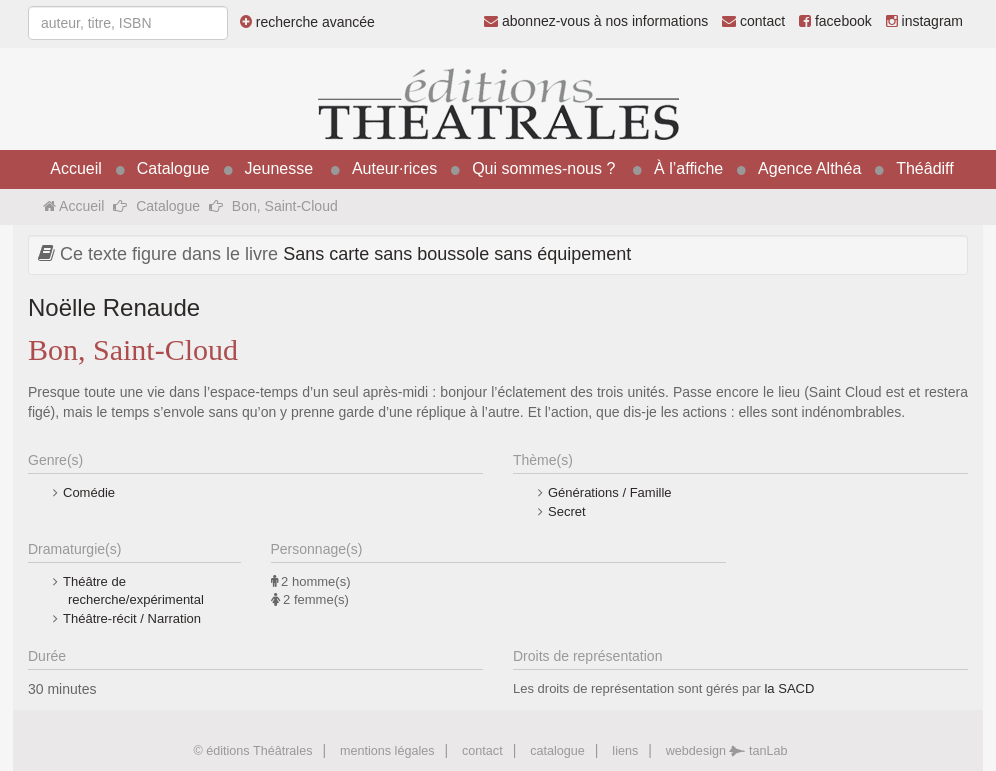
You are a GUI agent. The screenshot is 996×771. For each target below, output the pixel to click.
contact (753, 21)
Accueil (76, 168)
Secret (567, 511)
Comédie (89, 492)
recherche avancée (307, 22)
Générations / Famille (610, 492)
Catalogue (173, 168)
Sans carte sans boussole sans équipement (457, 254)
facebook (835, 21)
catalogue (557, 751)
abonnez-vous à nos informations (596, 21)
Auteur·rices (394, 168)
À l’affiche (688, 168)
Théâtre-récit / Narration (132, 618)
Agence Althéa (809, 168)
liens (625, 751)
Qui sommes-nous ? (543, 168)
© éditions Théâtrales (252, 751)
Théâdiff (925, 168)
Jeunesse (279, 168)
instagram (924, 21)
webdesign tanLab (727, 751)
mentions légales (387, 751)
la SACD (789, 688)
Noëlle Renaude (114, 307)
